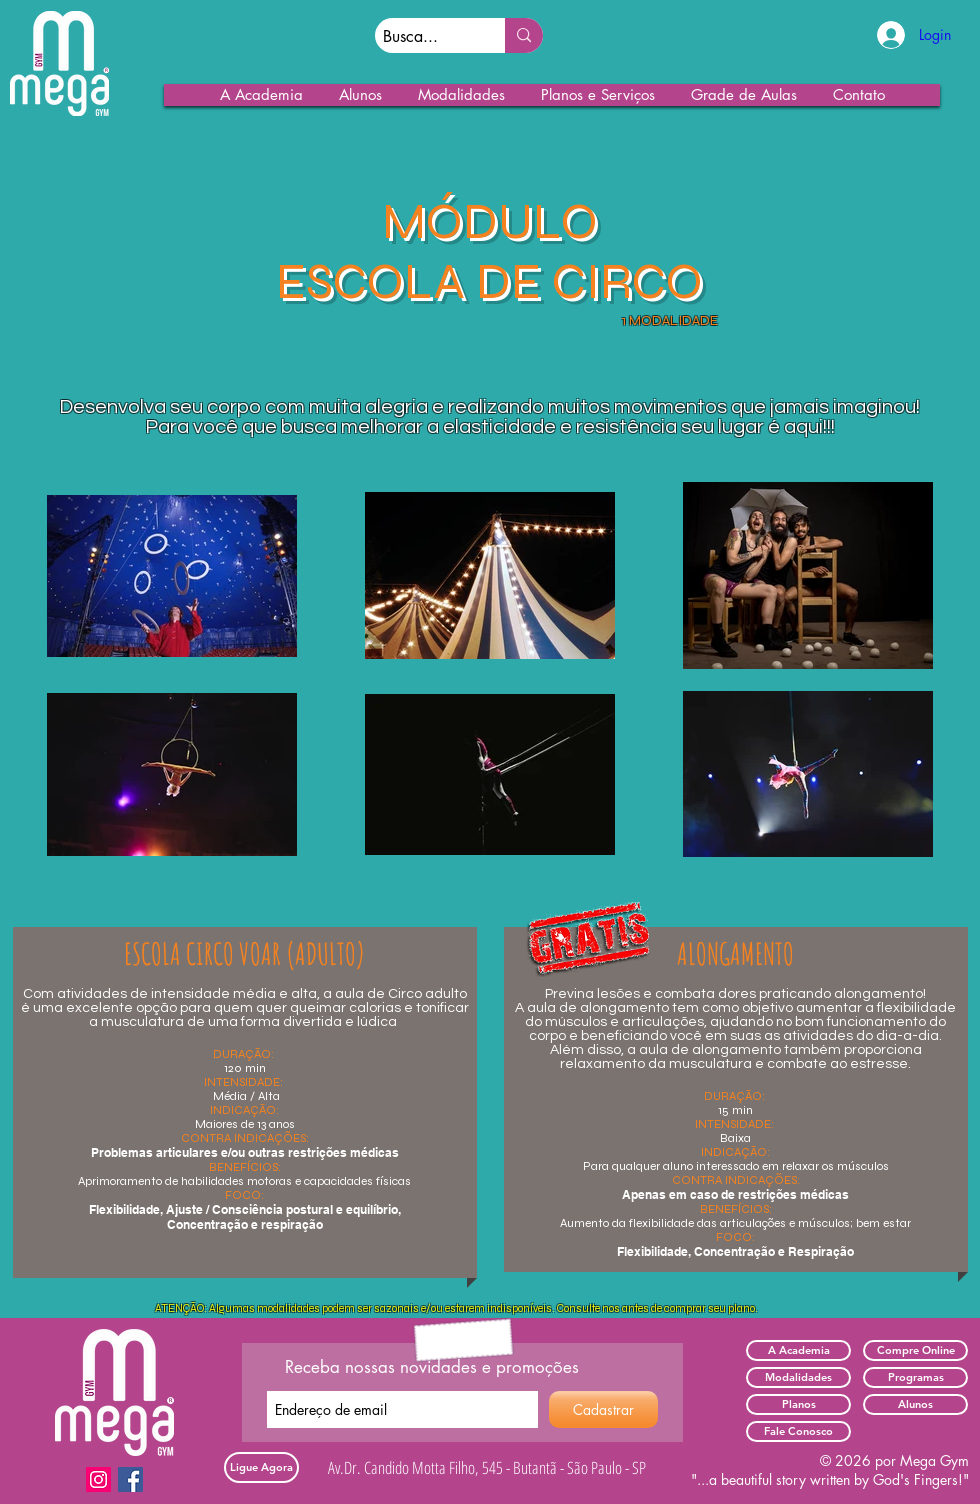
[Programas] (915, 1377)
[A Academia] (798, 1350)
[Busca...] (423, 37)
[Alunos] (915, 1404)
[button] (262, 95)
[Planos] (798, 1404)
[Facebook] (130, 1479)
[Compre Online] (915, 1350)
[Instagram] (98, 1479)
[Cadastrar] (603, 1409)
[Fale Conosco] (798, 1431)
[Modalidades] (798, 1377)
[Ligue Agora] (261, 1467)
